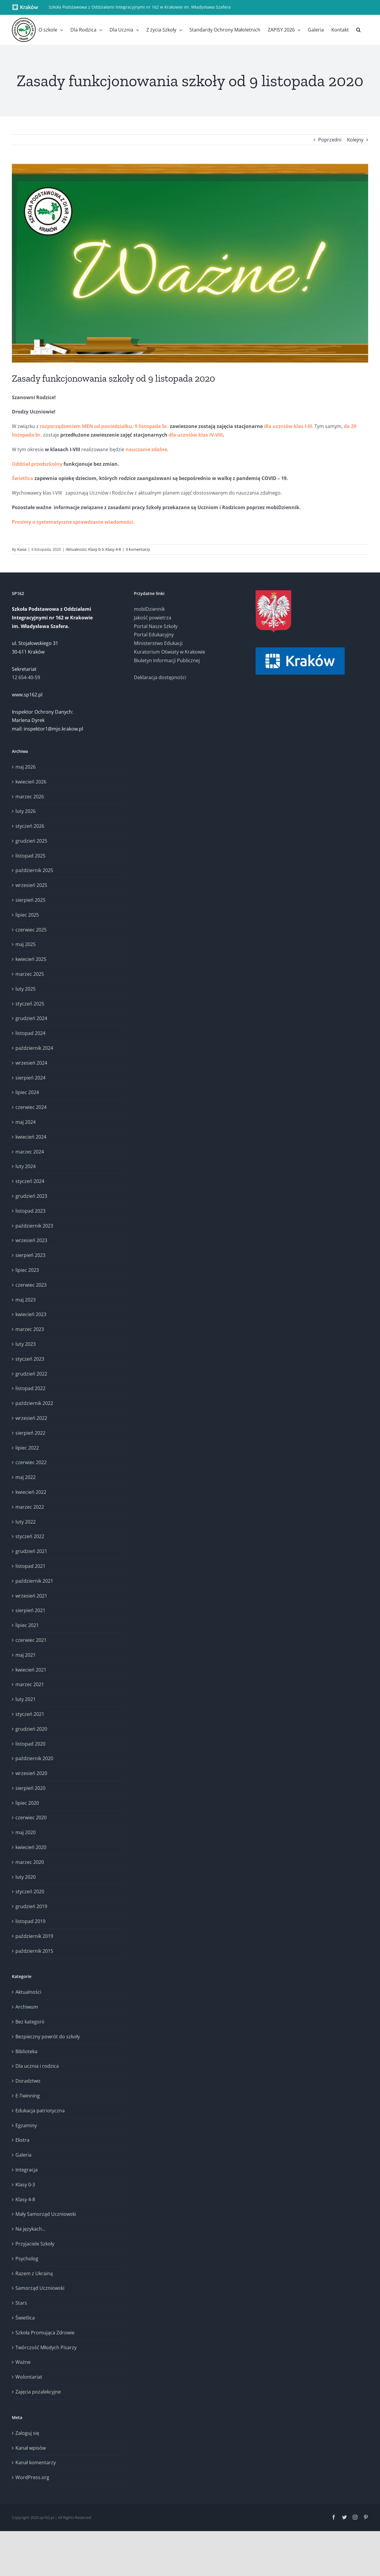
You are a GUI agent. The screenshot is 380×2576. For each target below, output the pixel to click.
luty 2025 (25, 989)
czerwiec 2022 (31, 1462)
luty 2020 (25, 1877)
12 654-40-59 (26, 677)
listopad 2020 (30, 1744)
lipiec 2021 (27, 1625)
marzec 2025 (29, 974)
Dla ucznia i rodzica (37, 2066)
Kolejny (355, 139)
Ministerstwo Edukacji (158, 643)
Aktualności (76, 549)
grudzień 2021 (31, 1551)
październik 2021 (34, 1581)
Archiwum (26, 2007)
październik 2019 (34, 1936)
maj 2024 (25, 1122)
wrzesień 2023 (31, 1240)
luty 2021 (25, 1699)
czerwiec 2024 (31, 1107)
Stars (21, 2303)
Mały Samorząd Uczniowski (45, 2214)
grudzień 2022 (31, 1373)
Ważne (23, 2362)
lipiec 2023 (27, 1270)
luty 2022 (25, 1521)
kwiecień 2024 (30, 1137)
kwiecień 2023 (30, 1314)
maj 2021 (25, 1655)
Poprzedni (329, 139)
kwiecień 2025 (30, 959)
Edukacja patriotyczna (40, 2110)
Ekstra (22, 2140)
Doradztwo (27, 2081)
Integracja (26, 2169)
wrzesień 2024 (31, 1063)
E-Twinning (27, 2095)
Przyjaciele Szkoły (34, 2243)
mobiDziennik (149, 609)
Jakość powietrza (152, 617)
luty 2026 (25, 811)
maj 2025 (25, 944)
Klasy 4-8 (113, 549)
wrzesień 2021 (31, 1596)
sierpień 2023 (30, 1255)
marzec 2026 (29, 796)
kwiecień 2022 (30, 1492)
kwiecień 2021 (30, 1670)
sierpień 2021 (30, 1610)
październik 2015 (34, 1951)
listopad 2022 (30, 1388)
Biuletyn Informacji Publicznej (167, 660)
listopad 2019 (30, 1921)
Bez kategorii (29, 2021)
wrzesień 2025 (31, 885)
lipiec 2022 (27, 1447)
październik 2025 (34, 870)
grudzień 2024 (31, 1018)
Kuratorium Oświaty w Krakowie (169, 652)
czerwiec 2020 (31, 1817)
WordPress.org (32, 2477)
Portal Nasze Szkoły (156, 626)
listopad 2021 (30, 1566)
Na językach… (30, 2229)
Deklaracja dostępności (160, 677)
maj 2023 (25, 1299)
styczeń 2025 (29, 1003)
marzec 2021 (29, 1684)
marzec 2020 (29, 1862)
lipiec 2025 (27, 915)
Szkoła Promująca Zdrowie (45, 2332)
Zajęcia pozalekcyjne (38, 2391)
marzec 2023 (29, 1329)
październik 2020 (34, 1758)
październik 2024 (34, 1048)
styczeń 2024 (29, 1181)
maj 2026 (25, 767)
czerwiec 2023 (31, 1285)
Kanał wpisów (30, 2448)
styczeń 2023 (29, 1359)
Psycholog (26, 2258)
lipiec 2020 (27, 1803)
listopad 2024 (30, 1033)
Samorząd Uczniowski (39, 2288)
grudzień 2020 (31, 1729)
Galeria (23, 2155)
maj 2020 (25, 1832)
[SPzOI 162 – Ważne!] (190, 263)
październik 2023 (34, 1225)
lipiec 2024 (27, 1092)
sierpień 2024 (30, 1077)
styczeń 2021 (29, 1714)
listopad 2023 (30, 1211)
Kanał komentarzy (35, 2462)
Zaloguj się (27, 2433)
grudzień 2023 (31, 1196)
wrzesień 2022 (31, 1418)
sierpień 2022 (30, 1433)
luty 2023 (25, 1344)
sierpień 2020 (30, 1788)
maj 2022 (25, 1477)
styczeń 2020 (29, 1891)
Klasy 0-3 (96, 549)
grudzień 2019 (31, 1906)
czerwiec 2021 (31, 1640)
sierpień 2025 (30, 900)
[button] (358, 30)
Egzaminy (26, 2125)
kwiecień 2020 (30, 1847)
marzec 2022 (29, 1507)
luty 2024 (25, 1166)
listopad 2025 (30, 855)
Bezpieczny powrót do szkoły (47, 2036)
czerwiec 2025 (31, 929)
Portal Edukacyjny (154, 634)
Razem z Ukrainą (34, 2273)
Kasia (21, 549)
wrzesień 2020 (31, 1773)
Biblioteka (26, 2051)
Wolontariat (28, 2377)
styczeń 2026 (29, 826)
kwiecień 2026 (30, 781)
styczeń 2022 (29, 1536)
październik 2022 (34, 1403)
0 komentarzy (138, 549)
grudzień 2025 (31, 841)
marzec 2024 (29, 1151)
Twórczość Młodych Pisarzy (46, 2347)
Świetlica (25, 2317)
